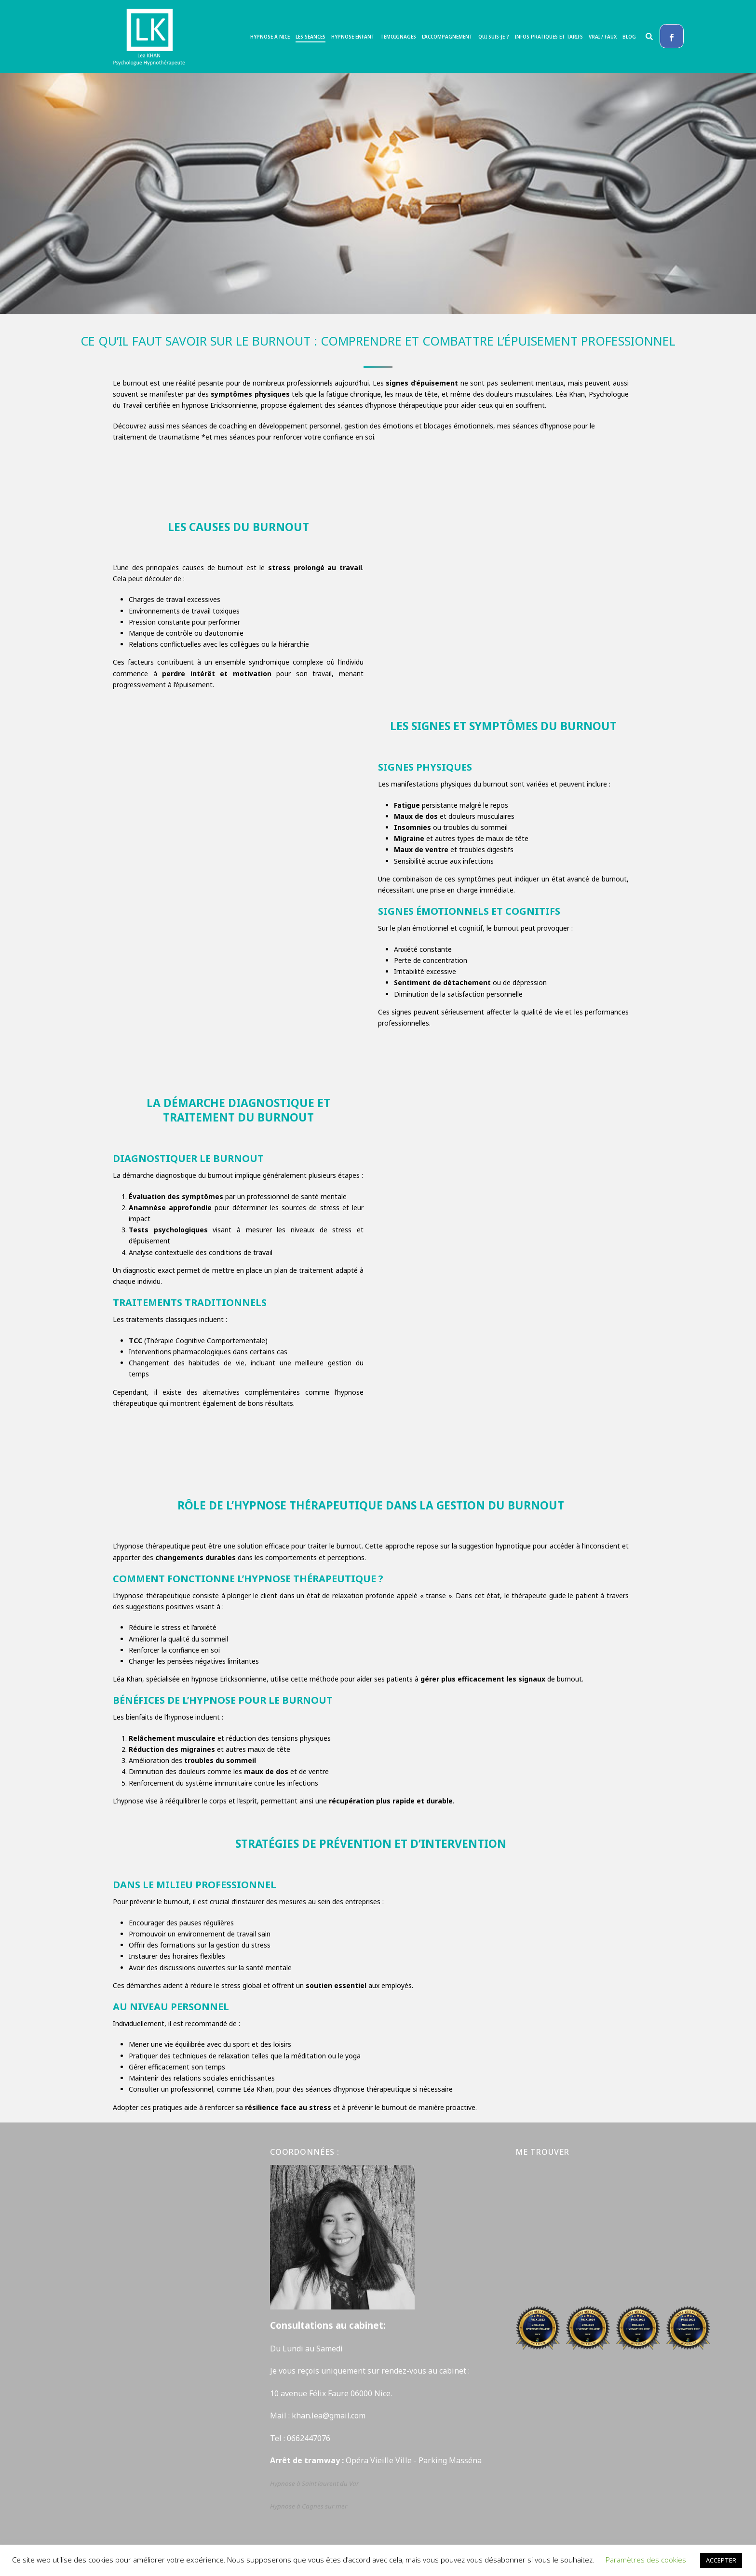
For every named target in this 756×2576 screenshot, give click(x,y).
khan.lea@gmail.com (329, 2415)
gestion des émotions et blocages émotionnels (418, 425)
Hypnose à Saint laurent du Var (315, 2483)
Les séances (310, 36)
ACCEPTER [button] (721, 2560)
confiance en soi (348, 436)
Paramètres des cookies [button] (646, 2559)
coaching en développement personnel (279, 425)
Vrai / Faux (603, 36)
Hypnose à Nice (270, 36)
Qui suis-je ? (493, 36)
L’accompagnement (447, 36)
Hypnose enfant (353, 36)
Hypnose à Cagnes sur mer (308, 2506)
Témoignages (398, 36)
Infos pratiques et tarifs (549, 36)
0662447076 (308, 2438)
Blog (629, 36)
